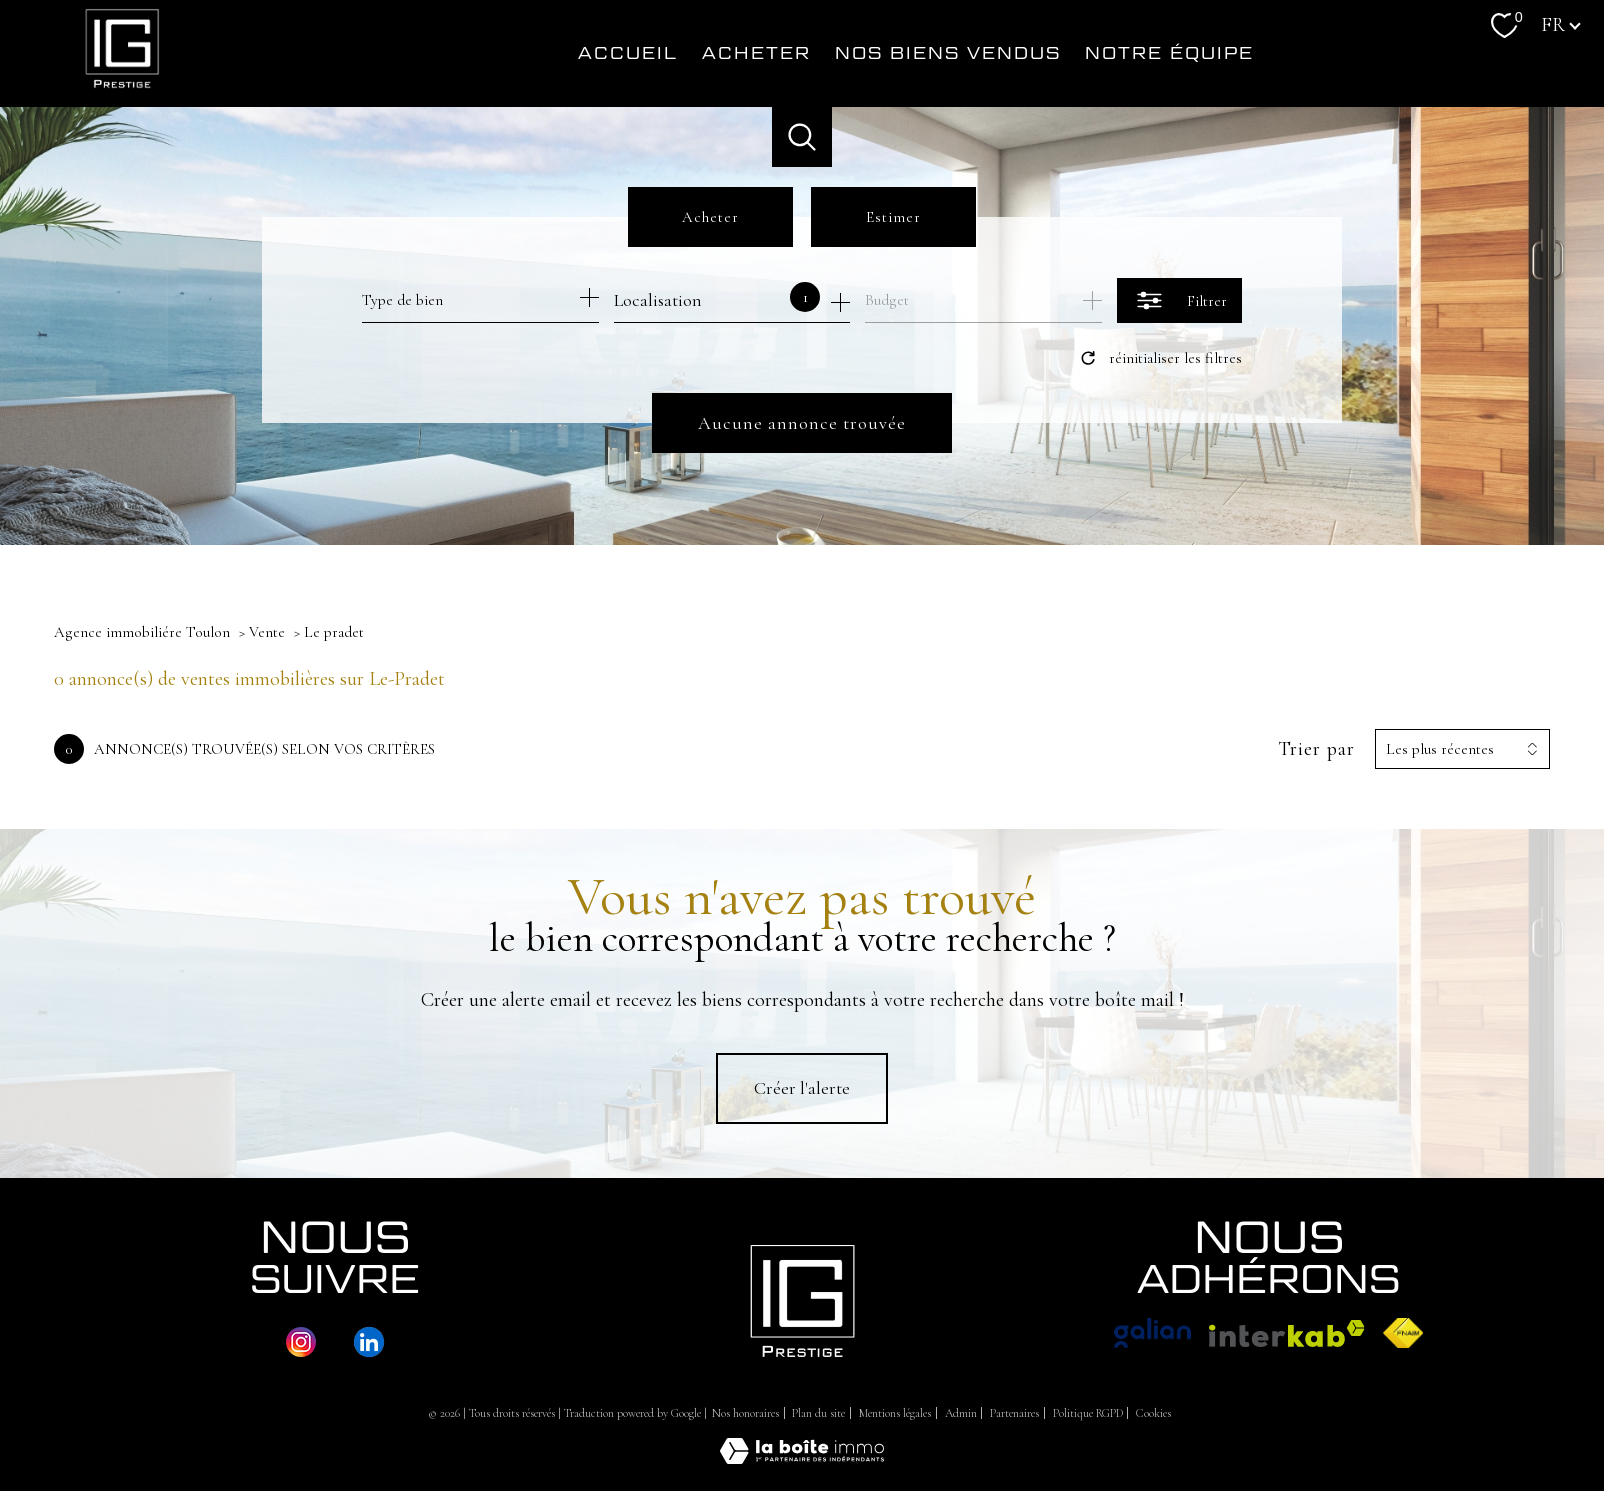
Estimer (893, 217)
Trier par (1316, 749)
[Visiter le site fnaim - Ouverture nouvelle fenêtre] (1403, 1333)
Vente (267, 632)
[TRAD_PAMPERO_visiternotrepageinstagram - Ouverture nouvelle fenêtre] (301, 1342)
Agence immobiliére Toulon (142, 632)
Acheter (756, 53)
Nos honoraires (745, 1413)
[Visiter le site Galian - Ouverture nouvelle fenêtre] (1152, 1333)
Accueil (628, 53)
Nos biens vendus (948, 53)
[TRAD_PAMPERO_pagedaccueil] (122, 91)
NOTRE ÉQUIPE (1169, 53)
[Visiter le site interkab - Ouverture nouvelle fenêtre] (1287, 1333)
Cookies (1153, 1413)
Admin (961, 1413)
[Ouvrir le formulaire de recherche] (1179, 300)
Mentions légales (895, 1413)
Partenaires (1014, 1413)
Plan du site (818, 1413)
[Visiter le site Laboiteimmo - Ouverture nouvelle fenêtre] (802, 1458)
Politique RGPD (1088, 1413)
